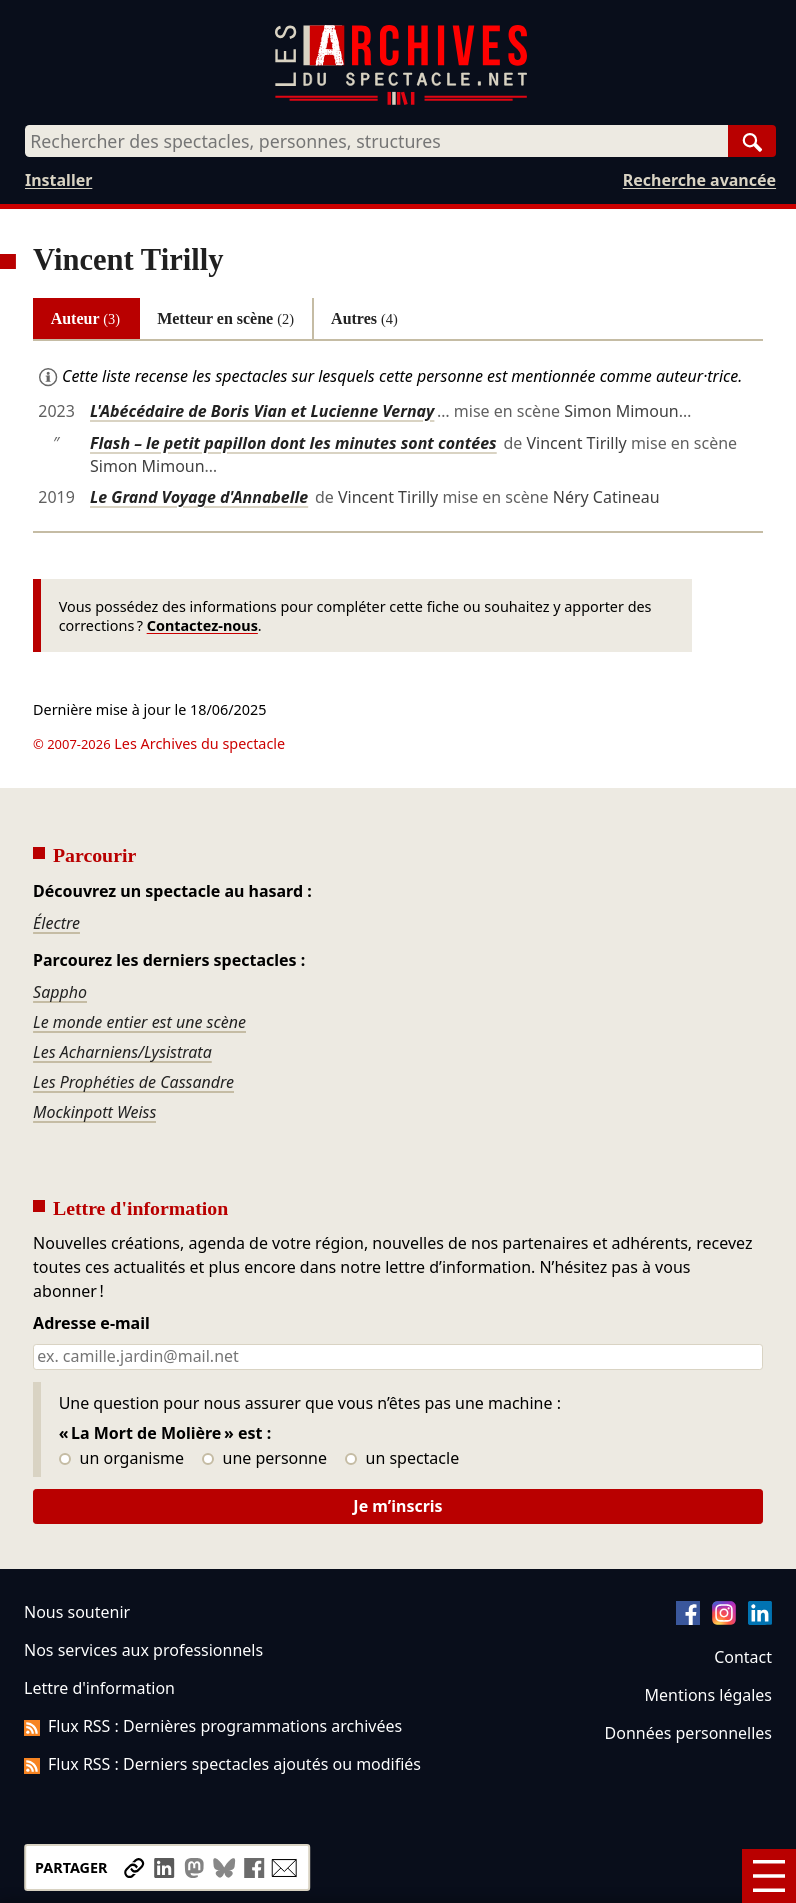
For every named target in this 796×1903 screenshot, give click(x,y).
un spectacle (402, 1459)
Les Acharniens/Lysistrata (122, 1052)
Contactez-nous (202, 625)
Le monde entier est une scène (139, 1022)
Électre (56, 923)
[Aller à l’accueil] (401, 100)
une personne (264, 1459)
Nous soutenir (77, 1612)
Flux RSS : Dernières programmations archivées (213, 1726)
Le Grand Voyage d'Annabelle (199, 497)
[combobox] (376, 141)
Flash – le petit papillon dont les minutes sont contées (293, 443)
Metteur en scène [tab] (225, 318)
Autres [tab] (364, 318)
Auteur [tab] (85, 318)
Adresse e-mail (91, 1324)
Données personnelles (688, 1733)
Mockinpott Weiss (94, 1112)
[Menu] (769, 1876)
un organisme (121, 1459)
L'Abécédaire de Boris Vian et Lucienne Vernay (262, 411)
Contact (743, 1657)
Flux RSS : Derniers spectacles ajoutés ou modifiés (222, 1764)
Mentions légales (708, 1695)
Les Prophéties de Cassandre (133, 1082)
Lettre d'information (99, 1688)
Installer (58, 180)
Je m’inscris (397, 1506)
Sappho (60, 992)
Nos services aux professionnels (143, 1650)
